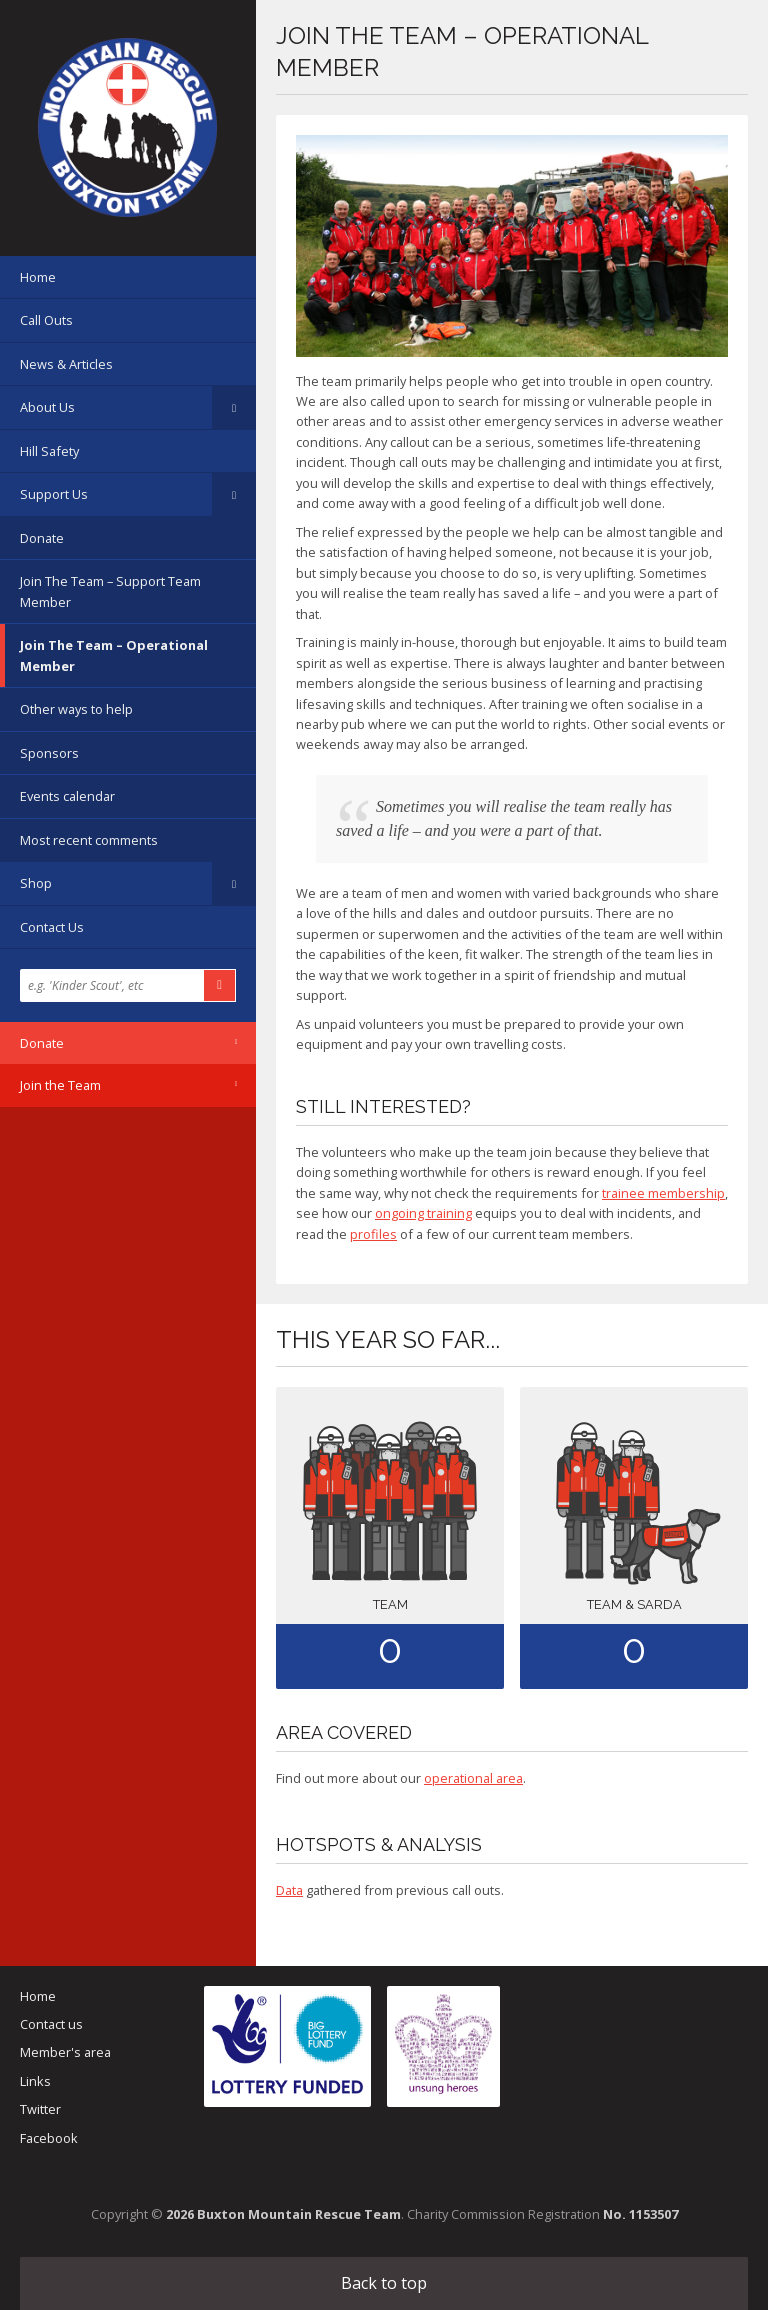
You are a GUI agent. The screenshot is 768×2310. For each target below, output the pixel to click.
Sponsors (49, 753)
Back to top (384, 2283)
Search (220, 985)
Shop (36, 883)
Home (38, 277)
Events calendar (67, 796)
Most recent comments (89, 840)
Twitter (40, 2109)
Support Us (54, 494)
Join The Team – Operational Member (114, 655)
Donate (42, 538)
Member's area (65, 2052)
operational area (473, 1778)
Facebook (49, 2138)
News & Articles (66, 364)
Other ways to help (76, 709)
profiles (373, 1234)
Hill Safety (49, 451)
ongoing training (423, 1213)
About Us (47, 407)
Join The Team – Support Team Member (110, 591)
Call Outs (46, 320)
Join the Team (60, 1085)
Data (289, 1890)
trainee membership (663, 1193)
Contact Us (52, 927)
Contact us (51, 2024)
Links (35, 2081)
